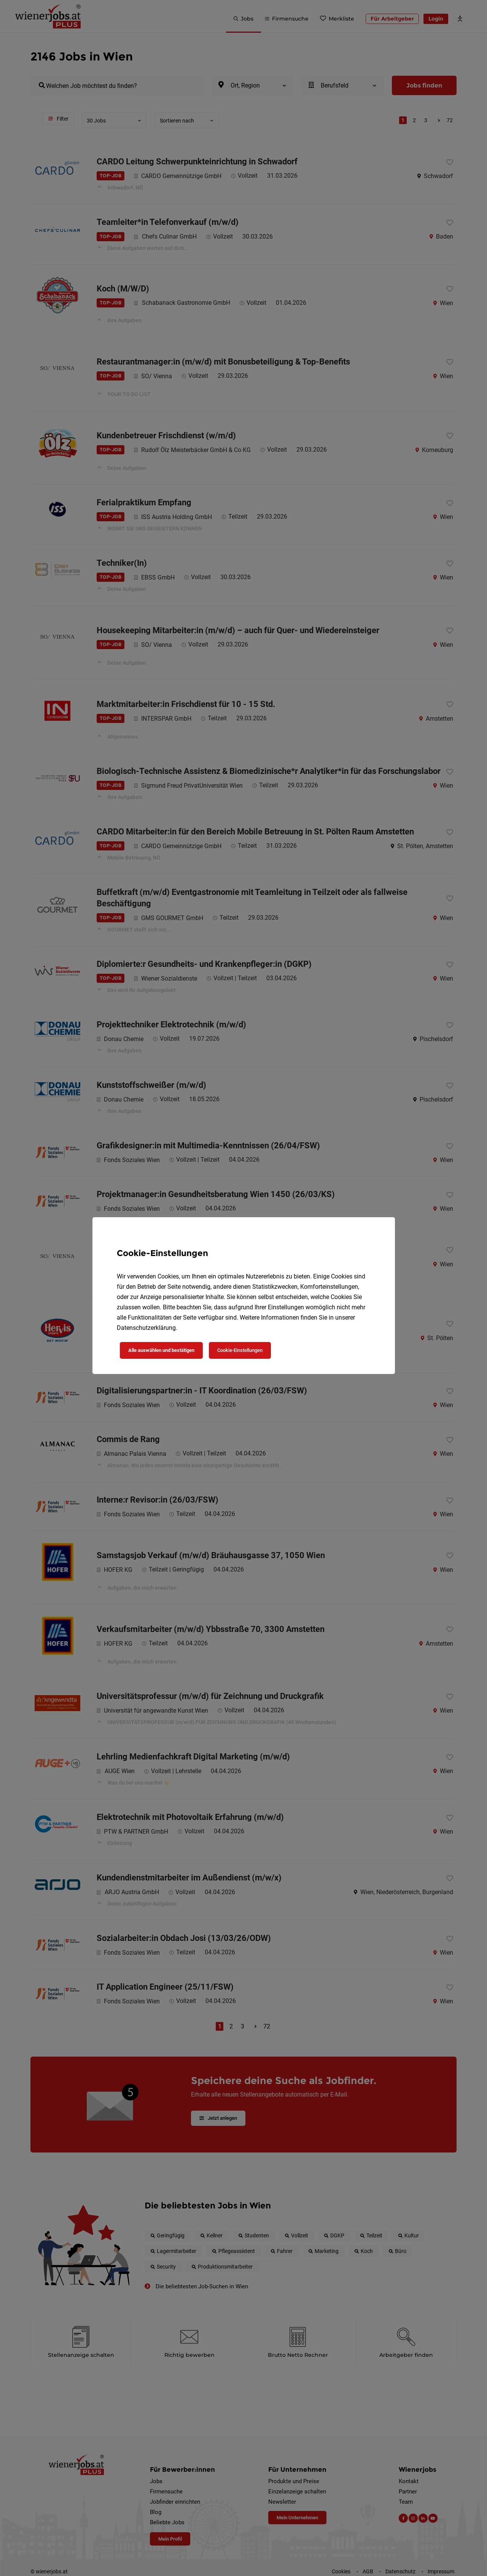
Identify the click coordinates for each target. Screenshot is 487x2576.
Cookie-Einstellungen (240, 1350)
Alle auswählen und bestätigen (161, 1350)
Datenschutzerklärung (146, 1327)
